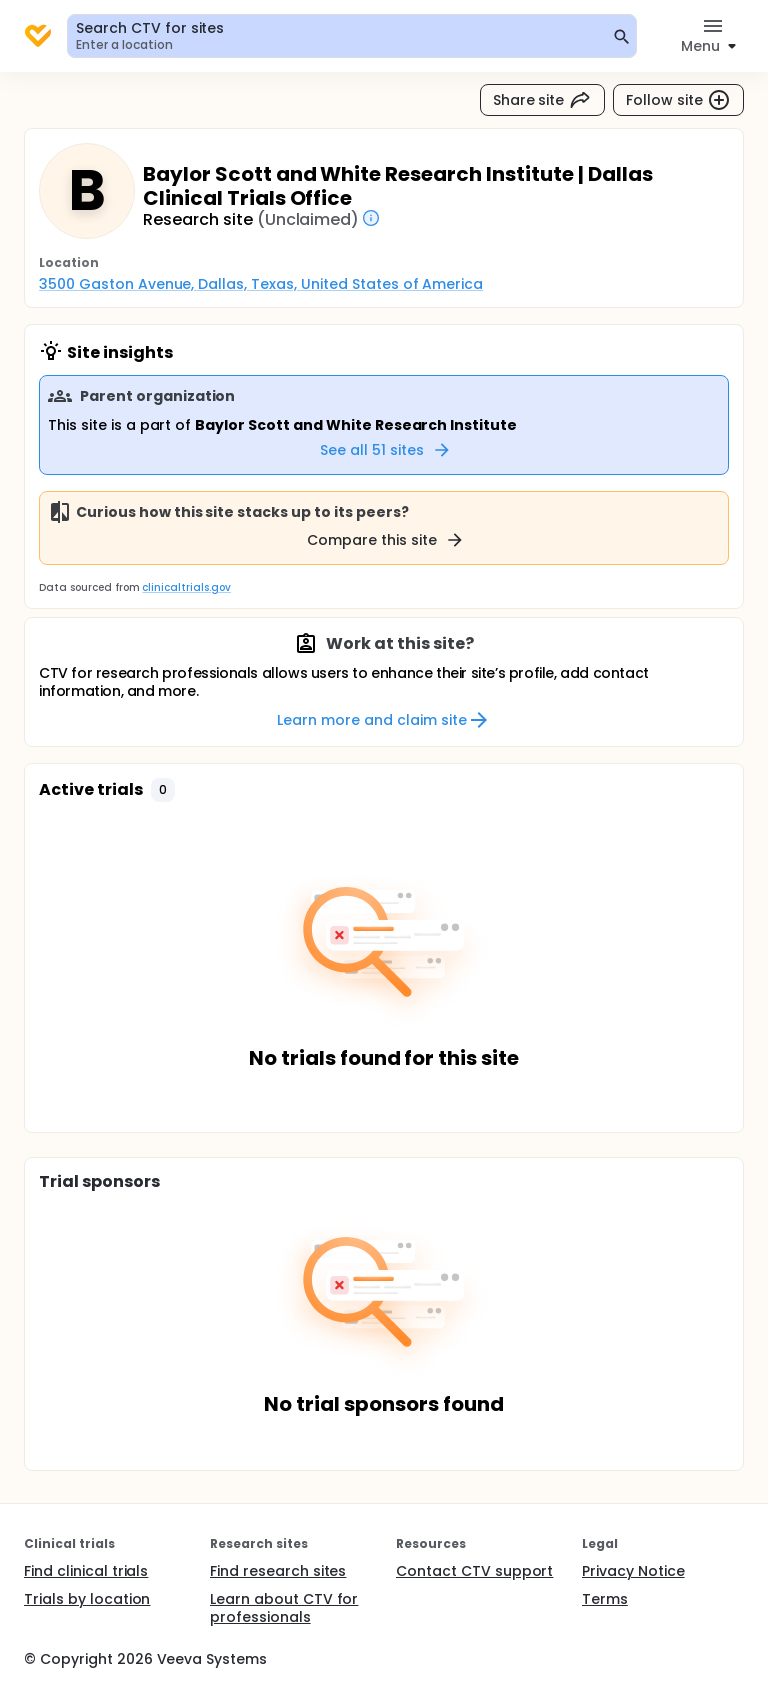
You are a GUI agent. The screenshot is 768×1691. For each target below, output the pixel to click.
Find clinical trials (86, 1571)
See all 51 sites (386, 450)
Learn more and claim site (383, 720)
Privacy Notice (633, 1571)
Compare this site (386, 540)
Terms (605, 1599)
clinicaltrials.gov (186, 587)
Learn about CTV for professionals (284, 1608)
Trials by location (87, 1599)
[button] (163, 790)
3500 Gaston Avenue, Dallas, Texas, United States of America (261, 284)
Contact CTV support (474, 1571)
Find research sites (278, 1571)
